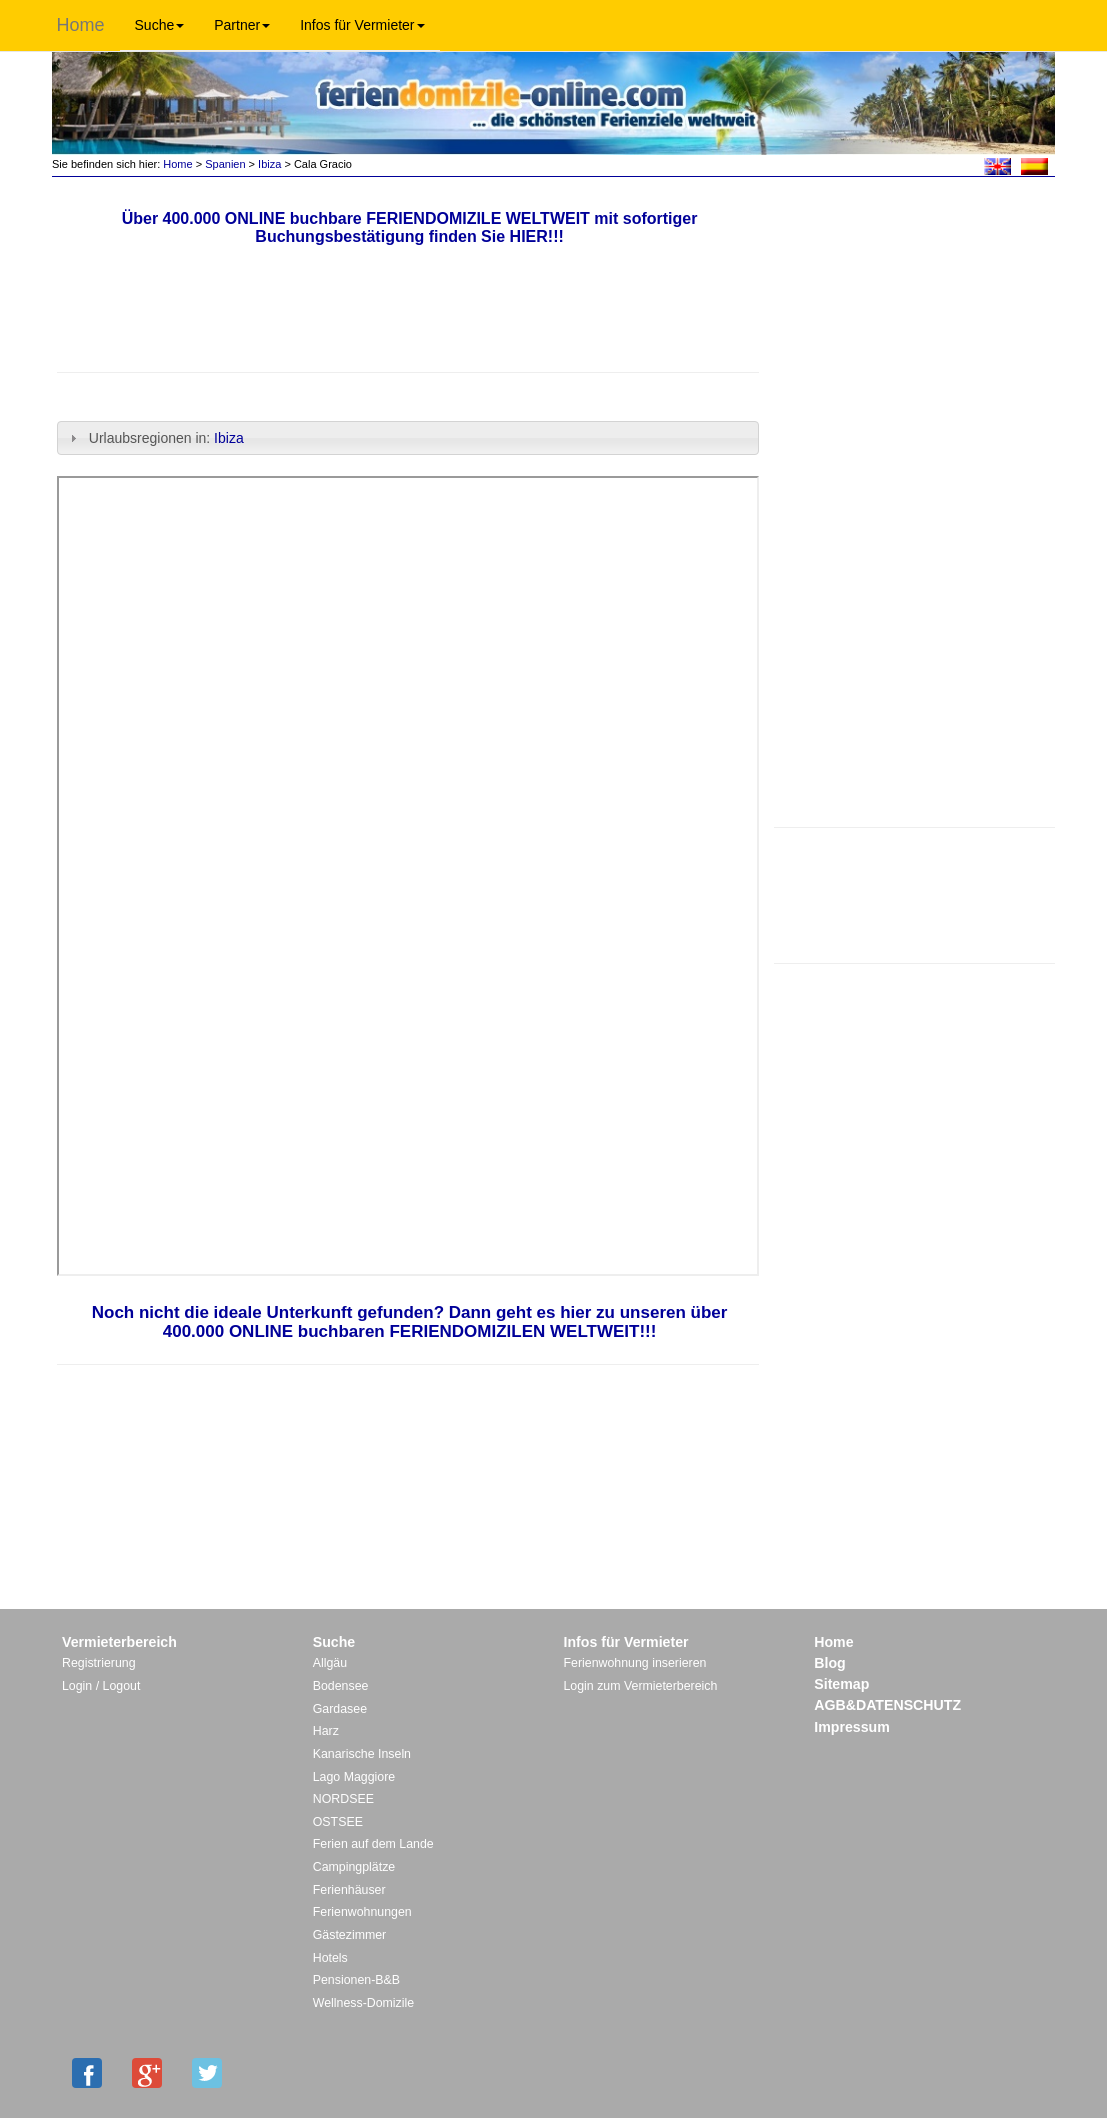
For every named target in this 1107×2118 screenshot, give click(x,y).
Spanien (225, 164)
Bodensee (341, 1686)
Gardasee (340, 1709)
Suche (160, 25)
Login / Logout (101, 1686)
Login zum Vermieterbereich (641, 1686)
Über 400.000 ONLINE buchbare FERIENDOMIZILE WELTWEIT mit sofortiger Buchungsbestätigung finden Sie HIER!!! (410, 227)
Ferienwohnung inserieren (635, 1663)
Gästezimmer (349, 1935)
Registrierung (99, 1663)
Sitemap (841, 1684)
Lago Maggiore (354, 1777)
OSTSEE (338, 1822)
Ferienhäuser (349, 1890)
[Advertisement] (915, 893)
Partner (242, 25)
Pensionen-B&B (356, 1980)
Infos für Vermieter (362, 25)
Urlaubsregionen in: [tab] (156, 438)
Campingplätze (354, 1867)
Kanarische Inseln (362, 1754)
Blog (829, 1663)
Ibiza (269, 164)
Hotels (330, 1958)
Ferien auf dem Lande (373, 1844)
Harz (326, 1731)
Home (81, 25)
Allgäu (330, 1663)
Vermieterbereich (119, 1642)
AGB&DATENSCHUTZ (887, 1705)
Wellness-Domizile (363, 2003)
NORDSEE (343, 1799)
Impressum (852, 1727)
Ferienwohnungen (362, 1912)
